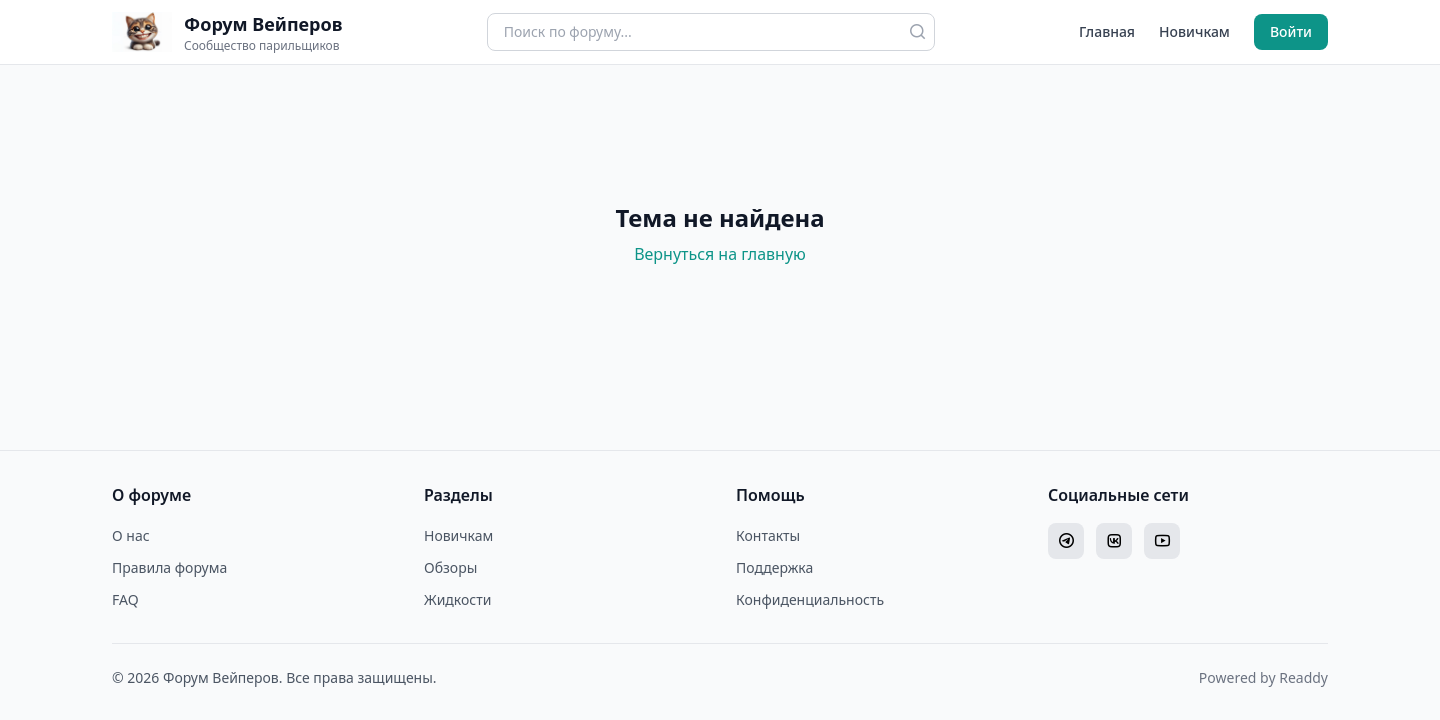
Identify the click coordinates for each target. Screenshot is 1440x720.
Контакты (768, 535)
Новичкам (1194, 31)
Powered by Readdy (1263, 677)
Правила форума (169, 567)
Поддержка (774, 567)
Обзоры (450, 567)
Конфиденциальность (810, 599)
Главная (1107, 31)
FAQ (125, 599)
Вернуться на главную (720, 254)
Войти (1291, 31)
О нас (131, 535)
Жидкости (457, 599)
